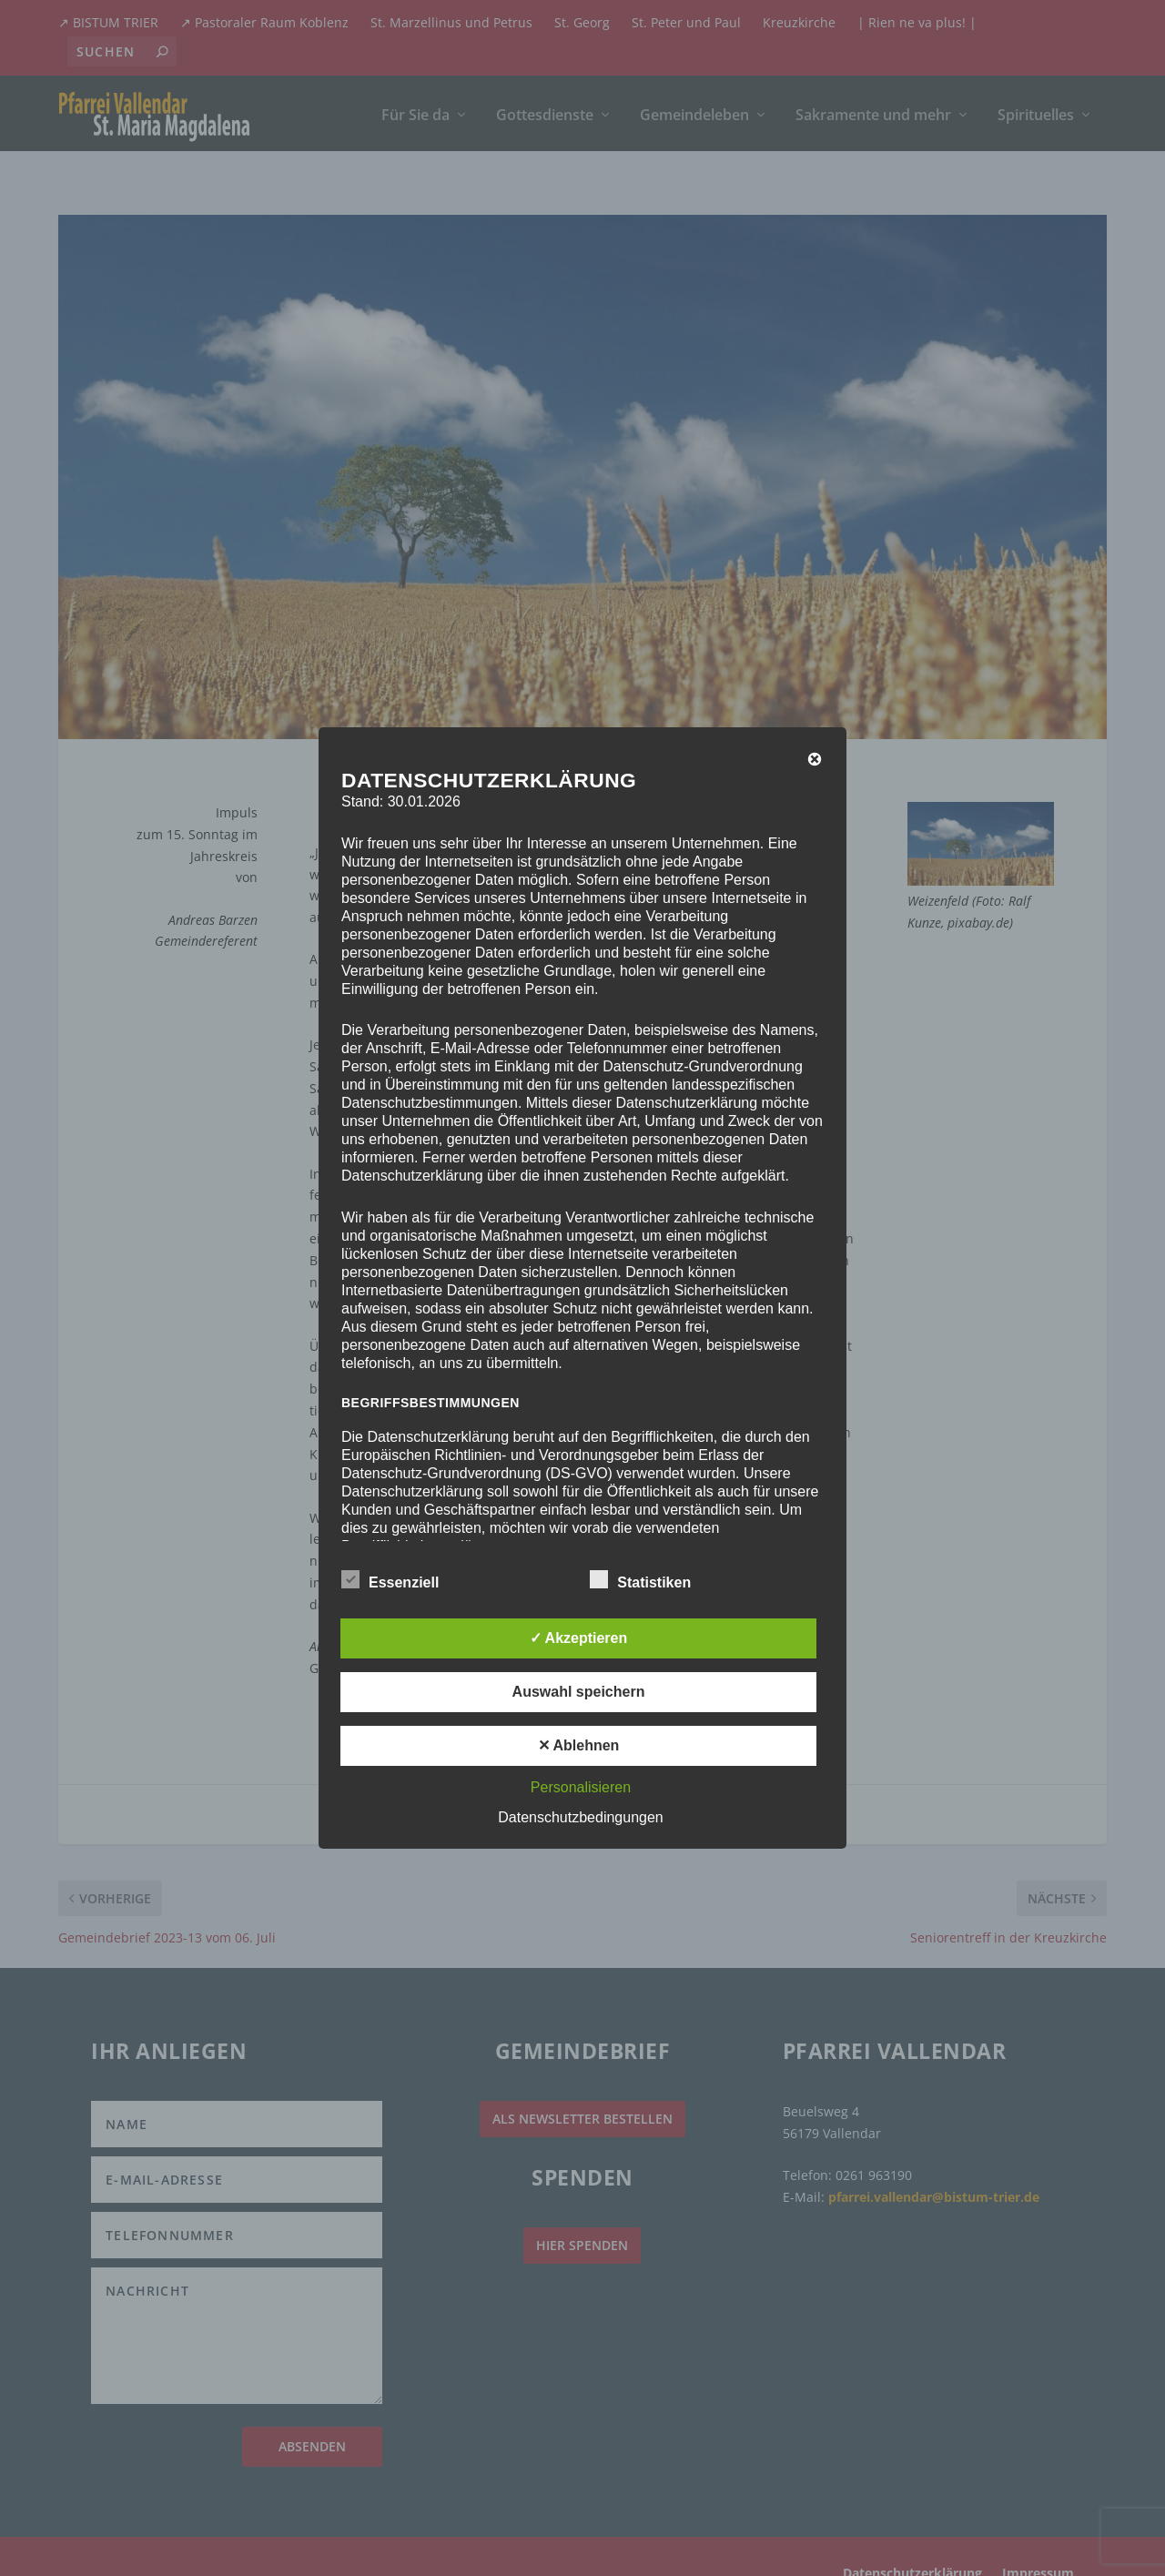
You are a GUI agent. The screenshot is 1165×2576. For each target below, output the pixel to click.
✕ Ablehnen (579, 1745)
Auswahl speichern (578, 1691)
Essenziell (390, 1580)
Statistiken (640, 1580)
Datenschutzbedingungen (580, 1817)
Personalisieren (581, 1787)
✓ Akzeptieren (579, 1638)
